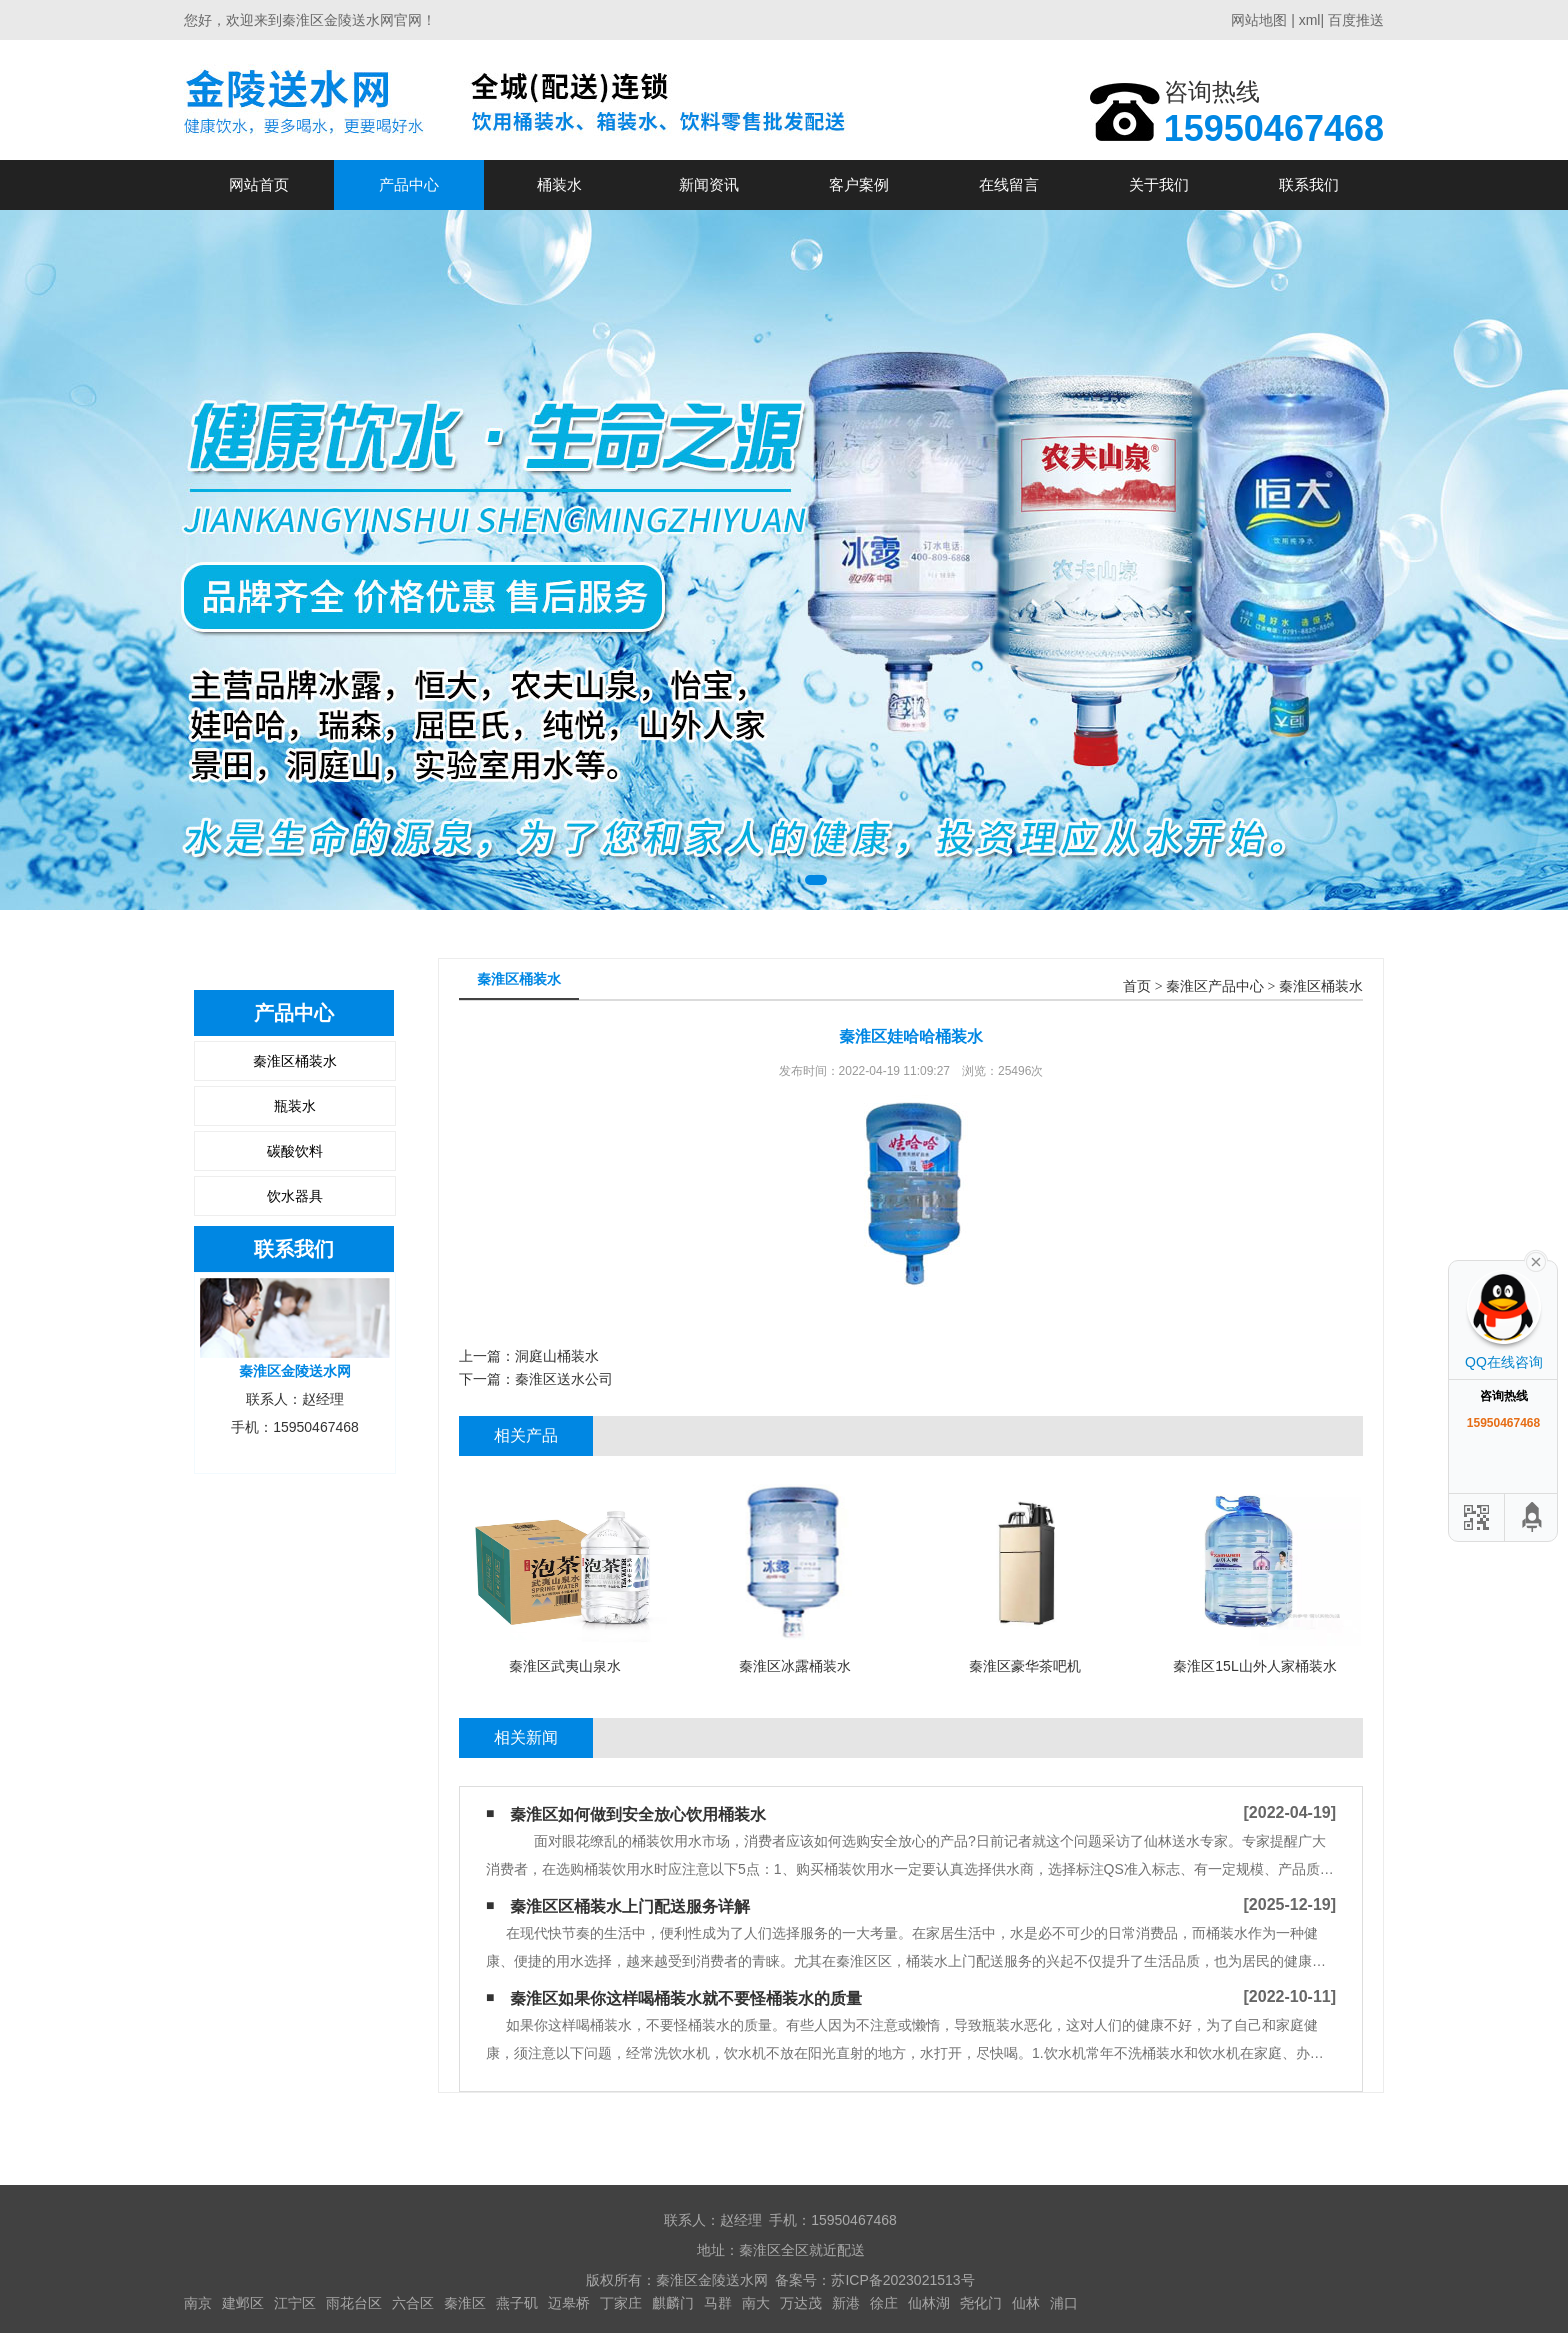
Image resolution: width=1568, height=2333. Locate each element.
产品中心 (409, 184)
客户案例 (859, 184)
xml (1310, 20)
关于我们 (1159, 184)
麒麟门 (673, 2303)
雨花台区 (354, 2303)
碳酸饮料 (295, 1151)
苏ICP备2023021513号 (902, 2280)
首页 (1137, 986)
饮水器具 (295, 1196)
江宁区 (295, 2303)
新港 (846, 2303)
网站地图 (1259, 20)
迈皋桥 (569, 2303)
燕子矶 (517, 2303)
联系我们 (1309, 184)
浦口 (1064, 2303)
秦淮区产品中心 (1215, 986)
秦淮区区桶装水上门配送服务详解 (630, 1906)
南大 (756, 2303)
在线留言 (1009, 184)
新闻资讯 (709, 184)
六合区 (413, 2303)
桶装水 (559, 184)
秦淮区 (465, 2303)
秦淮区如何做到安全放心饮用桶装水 (638, 1814)
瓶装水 (295, 1106)
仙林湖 (929, 2303)
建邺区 (243, 2303)
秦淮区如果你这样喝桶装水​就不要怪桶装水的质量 (686, 1998)
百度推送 (1356, 20)
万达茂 (801, 2303)
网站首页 (259, 184)
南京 (198, 2303)
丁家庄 (621, 2303)
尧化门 (981, 2303)
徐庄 (884, 2303)
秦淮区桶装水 (295, 1061)
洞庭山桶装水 (557, 1356)
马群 (718, 2303)
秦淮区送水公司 (564, 1379)
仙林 (1026, 2303)
